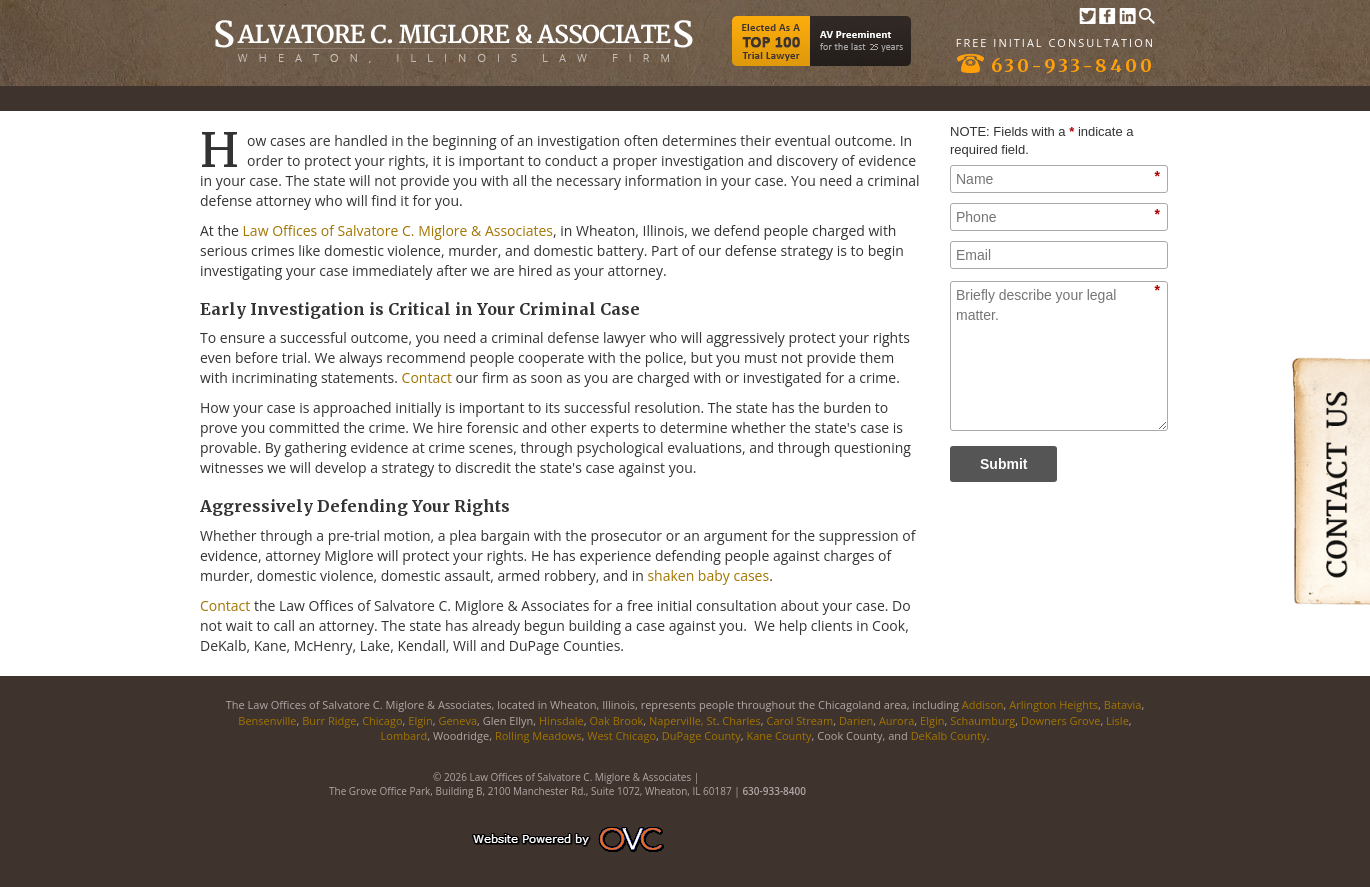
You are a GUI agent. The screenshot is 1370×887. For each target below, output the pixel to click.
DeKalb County (949, 735)
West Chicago (621, 735)
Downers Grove (1060, 720)
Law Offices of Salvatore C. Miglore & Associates (398, 230)
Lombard (404, 735)
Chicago (382, 720)
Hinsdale (561, 720)
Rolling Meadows (538, 735)
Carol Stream (799, 720)
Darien (856, 720)
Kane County (778, 735)
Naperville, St (682, 720)
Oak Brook (616, 720)
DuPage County (701, 735)
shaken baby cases (708, 575)
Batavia (1123, 704)
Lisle (1117, 720)
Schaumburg (982, 720)
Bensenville (267, 720)
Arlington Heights (1053, 704)
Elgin (420, 720)
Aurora (896, 720)
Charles (741, 720)
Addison (983, 704)
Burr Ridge (329, 720)
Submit (1003, 464)
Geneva (457, 720)
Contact (427, 377)
